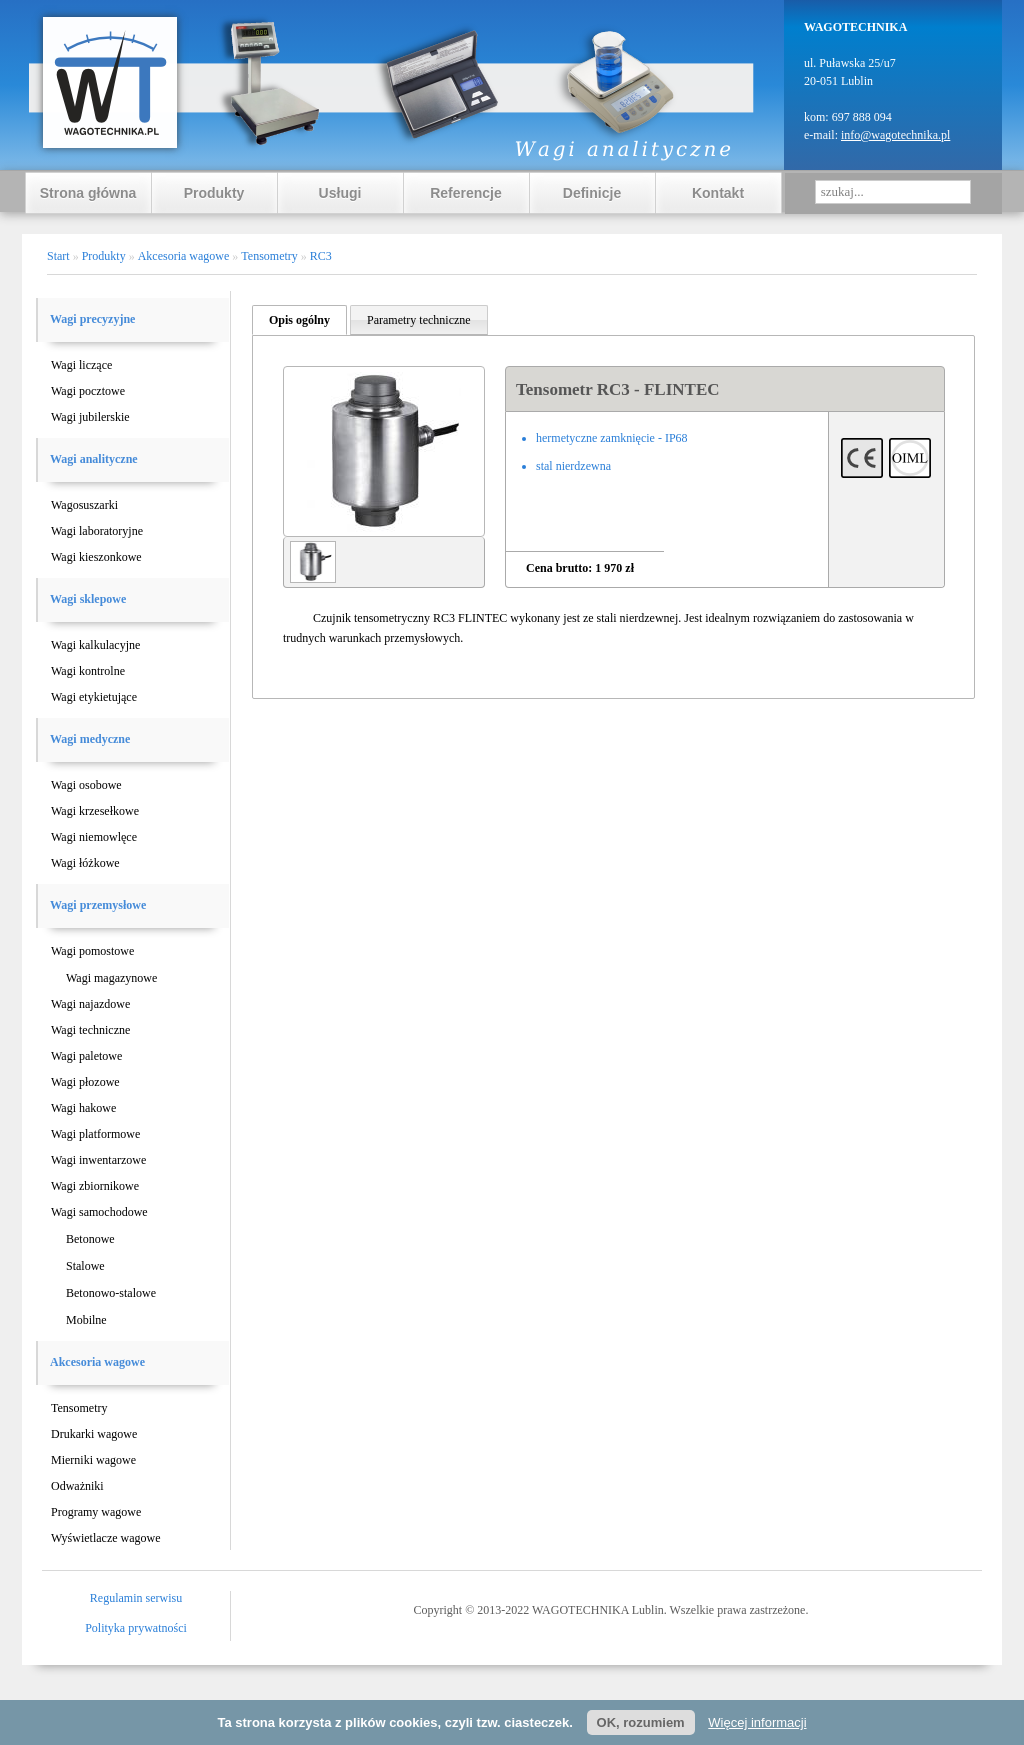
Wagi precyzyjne (92, 319)
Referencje (466, 193)
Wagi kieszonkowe (96, 557)
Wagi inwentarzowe (98, 1160)
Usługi (340, 193)
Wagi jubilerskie (90, 417)
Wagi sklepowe (88, 599)
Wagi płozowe (85, 1082)
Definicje (592, 193)
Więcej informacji (757, 1722)
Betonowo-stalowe (111, 1293)
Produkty (214, 193)
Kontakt (718, 193)
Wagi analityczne (94, 459)
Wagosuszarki (84, 505)
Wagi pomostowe (92, 951)
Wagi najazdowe (90, 1004)
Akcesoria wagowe (97, 1362)
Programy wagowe (96, 1512)
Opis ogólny (299, 320)
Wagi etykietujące (94, 697)
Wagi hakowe (83, 1108)
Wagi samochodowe (99, 1212)
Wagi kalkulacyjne (95, 645)
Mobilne (86, 1320)
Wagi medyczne (90, 739)
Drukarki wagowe (94, 1434)
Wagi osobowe (86, 785)
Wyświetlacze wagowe (106, 1538)
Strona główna (88, 193)
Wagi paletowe (86, 1056)
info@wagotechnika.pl (895, 135)
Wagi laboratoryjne (97, 531)
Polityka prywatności (136, 1628)
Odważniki (77, 1486)
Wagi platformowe (95, 1134)
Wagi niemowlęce (94, 837)
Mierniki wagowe (93, 1460)
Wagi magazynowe (111, 978)
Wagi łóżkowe (85, 863)
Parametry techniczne (419, 320)
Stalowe (85, 1266)
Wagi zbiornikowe (95, 1186)
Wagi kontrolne (88, 671)
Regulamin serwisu (136, 1598)
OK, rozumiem (641, 1722)
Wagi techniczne (90, 1030)
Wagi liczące (81, 365)
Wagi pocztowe (88, 391)
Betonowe (90, 1239)
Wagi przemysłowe (98, 905)
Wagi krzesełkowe (95, 811)
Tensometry (79, 1408)
